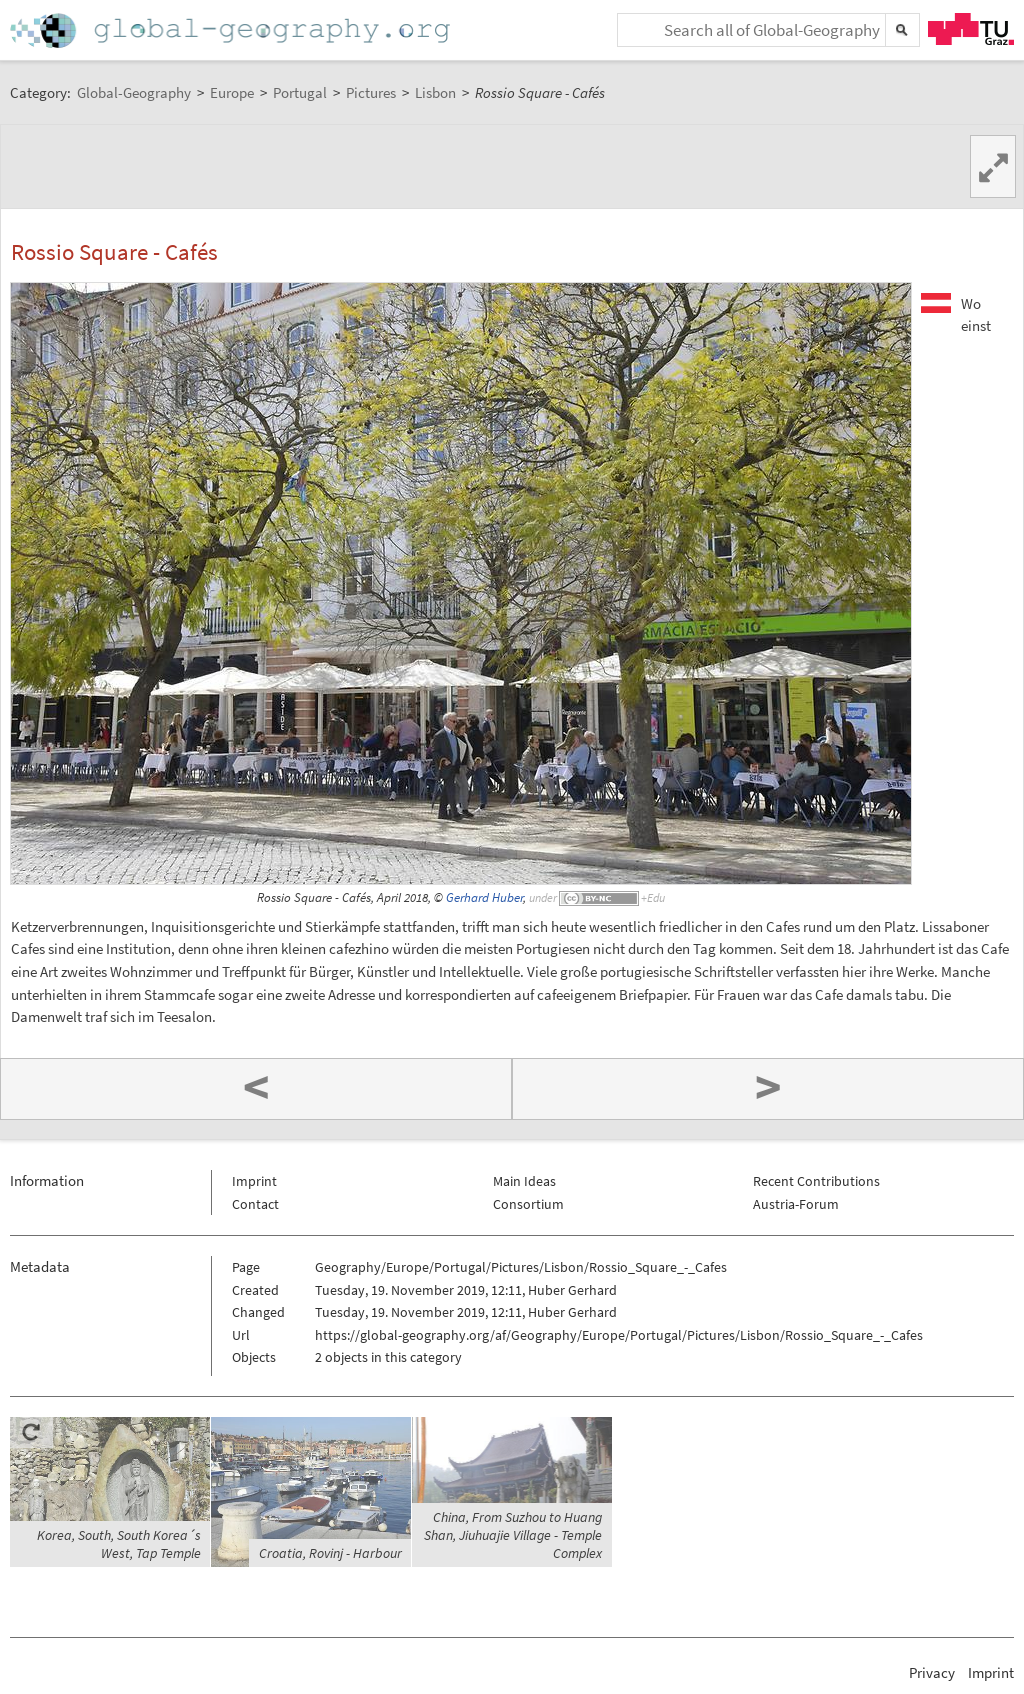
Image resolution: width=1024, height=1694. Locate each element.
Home (232, 30)
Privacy (932, 1672)
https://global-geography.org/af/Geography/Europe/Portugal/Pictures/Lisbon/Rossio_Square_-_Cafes (619, 1335)
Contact (255, 1204)
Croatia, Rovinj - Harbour (330, 1553)
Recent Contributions (816, 1181)
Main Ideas (524, 1181)
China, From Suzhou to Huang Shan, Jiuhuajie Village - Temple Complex (513, 1535)
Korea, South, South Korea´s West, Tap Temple (119, 1544)
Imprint (254, 1181)
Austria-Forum (796, 1204)
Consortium (528, 1204)
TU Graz (971, 29)
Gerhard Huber (484, 897)
